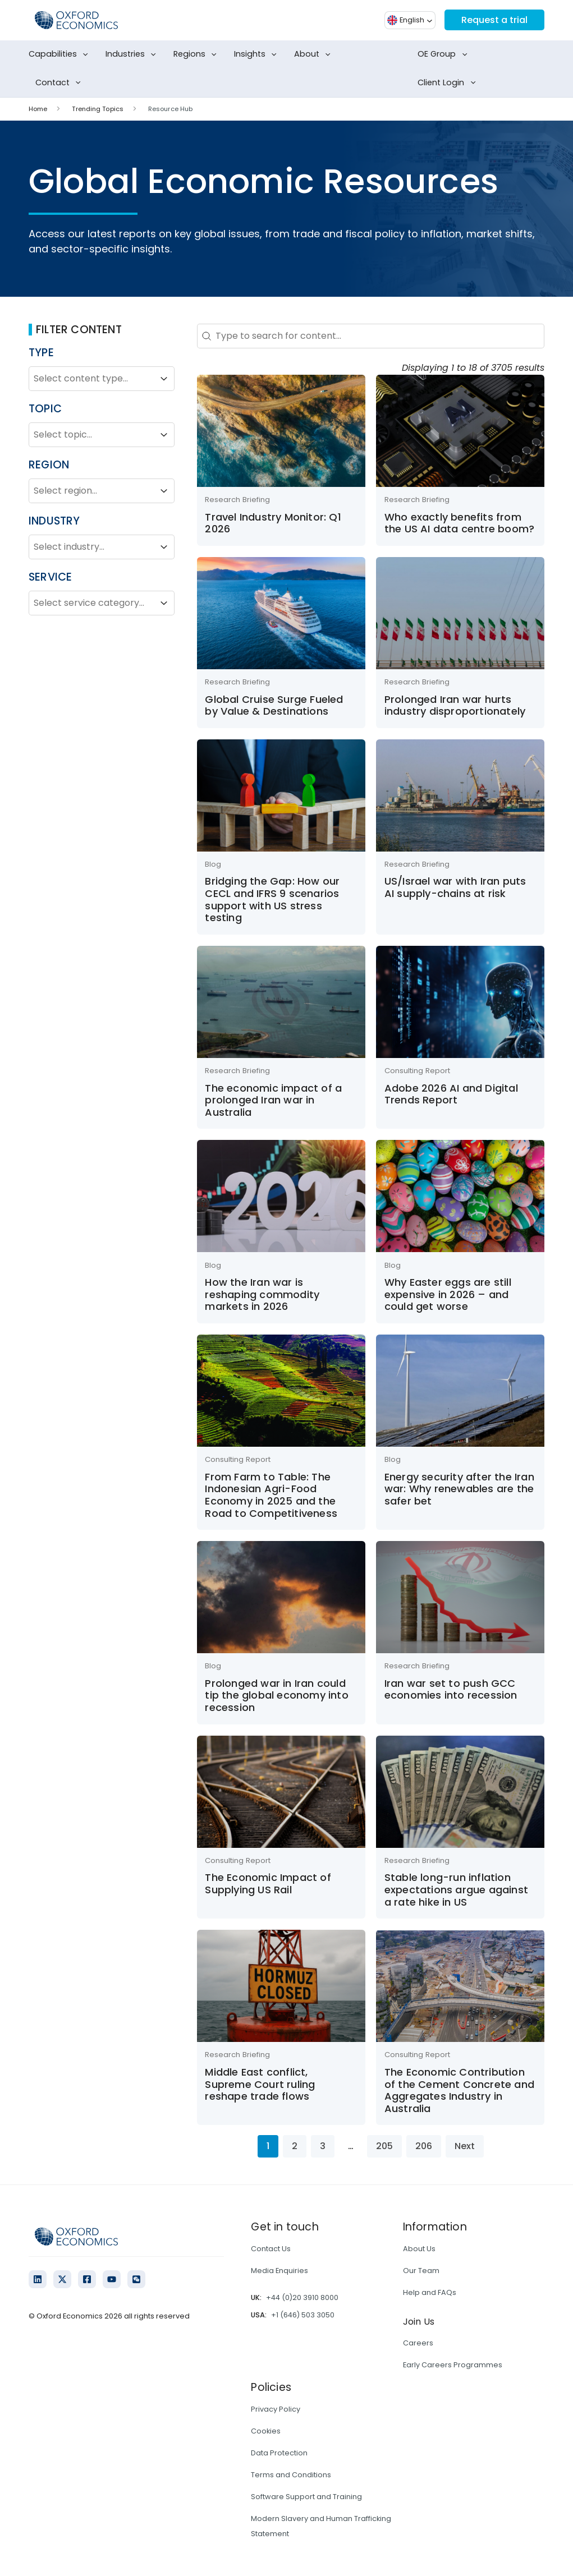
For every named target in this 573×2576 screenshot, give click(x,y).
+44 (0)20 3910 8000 (302, 2297)
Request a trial (494, 19)
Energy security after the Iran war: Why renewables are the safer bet (459, 1489)
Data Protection (279, 2453)
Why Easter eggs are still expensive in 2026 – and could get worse (447, 1294)
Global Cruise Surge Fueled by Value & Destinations (274, 705)
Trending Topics (97, 108)
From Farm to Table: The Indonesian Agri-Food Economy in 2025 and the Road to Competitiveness (271, 1495)
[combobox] (91, 378)
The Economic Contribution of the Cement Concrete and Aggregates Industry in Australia (459, 2090)
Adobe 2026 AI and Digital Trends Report (451, 1094)
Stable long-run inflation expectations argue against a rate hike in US (456, 1889)
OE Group (444, 54)
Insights (257, 54)
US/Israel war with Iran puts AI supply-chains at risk (455, 887)
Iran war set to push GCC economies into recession (450, 1689)
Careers (418, 2343)
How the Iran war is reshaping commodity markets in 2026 (262, 1294)
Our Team (421, 2270)
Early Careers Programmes (452, 2365)
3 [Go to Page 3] (323, 2146)
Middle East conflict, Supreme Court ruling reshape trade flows (260, 2084)
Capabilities (61, 54)
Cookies (266, 2431)
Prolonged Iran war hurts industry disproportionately (454, 705)
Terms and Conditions (291, 2475)
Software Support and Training (306, 2496)
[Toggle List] (164, 378)
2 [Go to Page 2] (294, 2146)
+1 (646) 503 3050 (302, 2315)
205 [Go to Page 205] (384, 2146)
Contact (60, 83)
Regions (197, 54)
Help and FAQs (429, 2292)
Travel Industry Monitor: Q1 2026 (273, 523)
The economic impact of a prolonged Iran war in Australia (273, 1100)
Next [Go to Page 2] (465, 2146)
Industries (133, 54)
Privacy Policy (275, 2409)
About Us (419, 2248)
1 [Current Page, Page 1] (268, 2146)
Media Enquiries (279, 2270)
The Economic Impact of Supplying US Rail (268, 1883)
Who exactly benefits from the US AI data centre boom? (459, 523)
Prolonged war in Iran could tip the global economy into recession (276, 1695)
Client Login (449, 83)
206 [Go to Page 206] (423, 2146)
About (314, 54)
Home (38, 108)
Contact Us (271, 2248)
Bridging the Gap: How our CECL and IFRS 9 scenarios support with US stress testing (272, 899)
